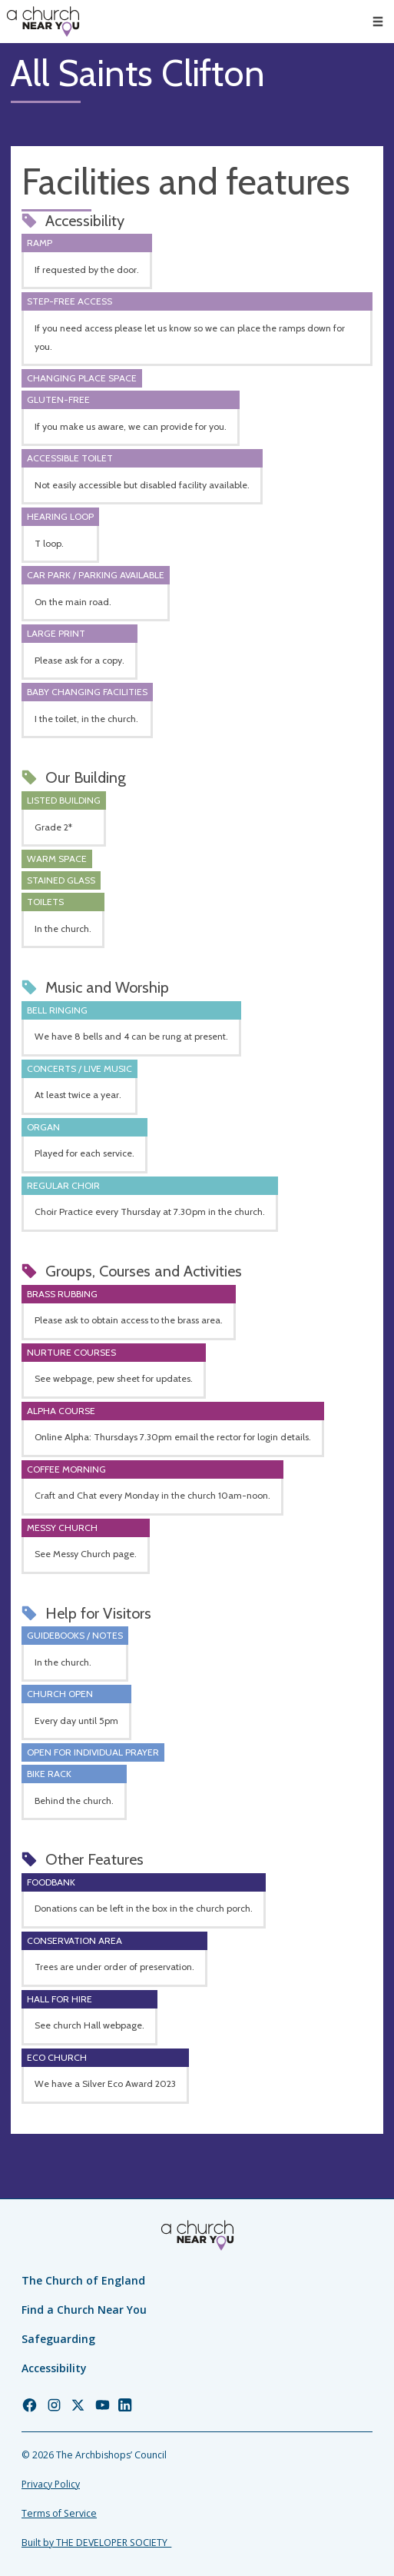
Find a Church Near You (84, 2309)
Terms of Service (59, 2513)
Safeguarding (58, 2338)
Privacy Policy (51, 2484)
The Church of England (83, 2280)
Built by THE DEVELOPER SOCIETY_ (96, 2542)
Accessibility (54, 2368)
